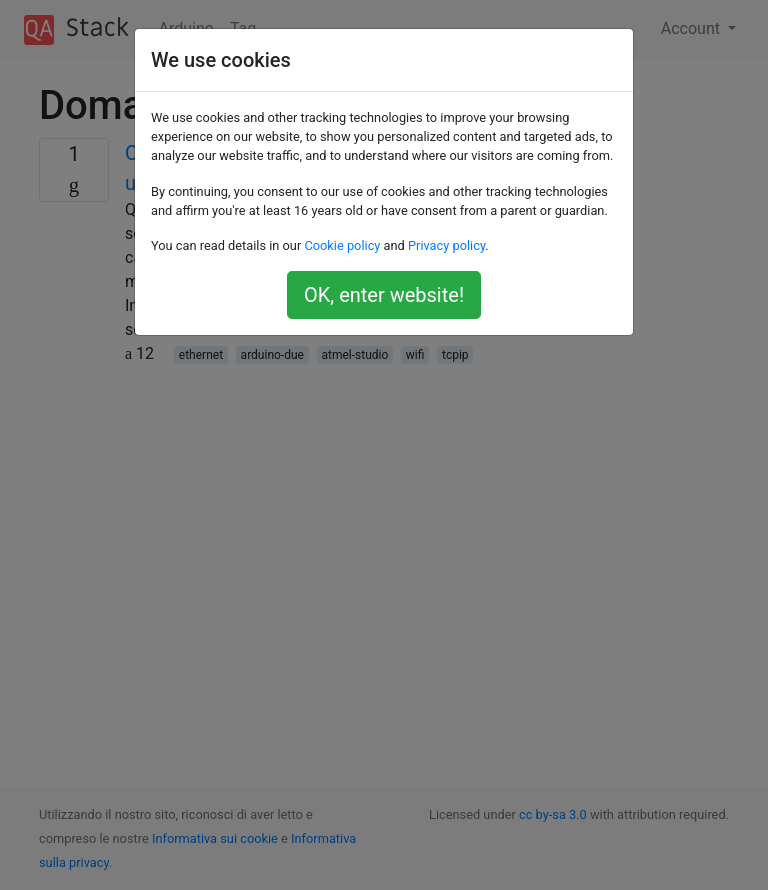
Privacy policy (446, 245)
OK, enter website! (384, 295)
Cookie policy (342, 245)
